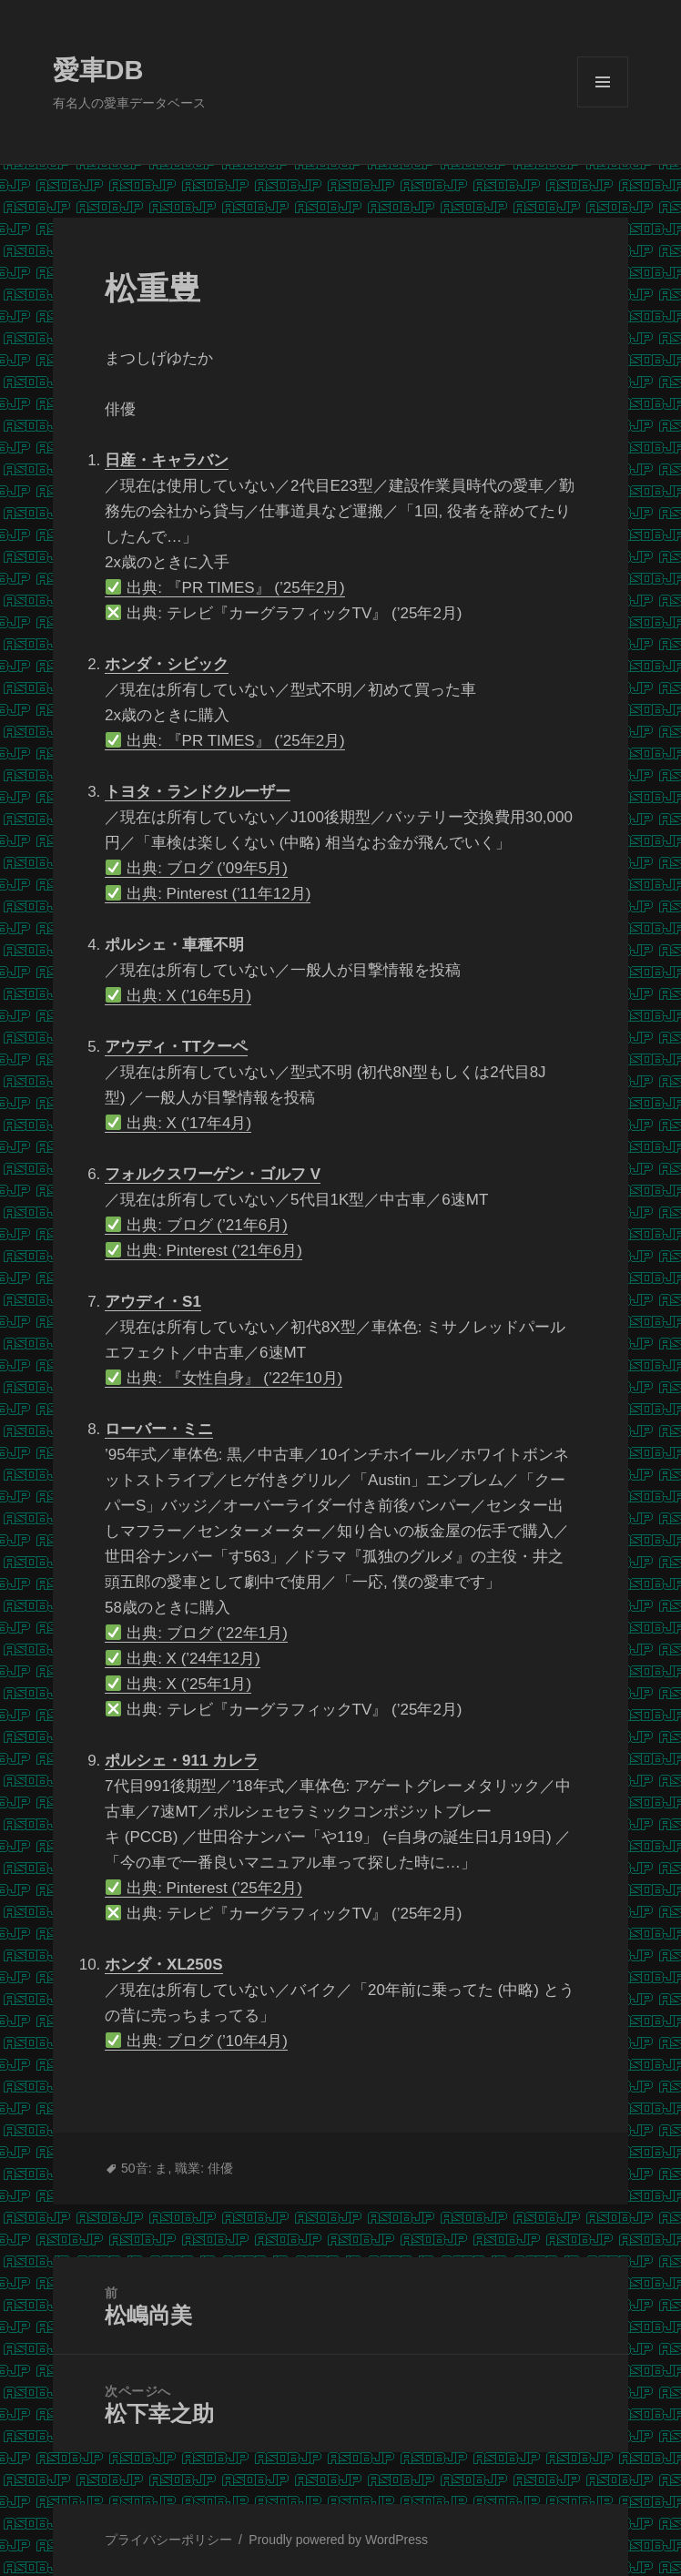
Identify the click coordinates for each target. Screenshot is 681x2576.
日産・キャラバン (167, 460)
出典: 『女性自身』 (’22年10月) (224, 1378)
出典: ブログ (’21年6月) (197, 1225)
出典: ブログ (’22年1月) (197, 1633)
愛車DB (98, 70)
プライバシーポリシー (168, 2539)
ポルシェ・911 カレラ (182, 1760)
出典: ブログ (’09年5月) (197, 868)
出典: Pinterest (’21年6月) (204, 1250)
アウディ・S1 (153, 1301)
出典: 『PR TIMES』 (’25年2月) (225, 587)
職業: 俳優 (204, 2168)
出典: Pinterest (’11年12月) (208, 893)
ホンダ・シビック (167, 664)
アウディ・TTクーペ (176, 1046)
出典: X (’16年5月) (178, 995)
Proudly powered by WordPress (338, 2539)
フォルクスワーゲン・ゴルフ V (212, 1174)
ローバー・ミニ (159, 1429)
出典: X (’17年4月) (178, 1123)
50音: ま (144, 2168)
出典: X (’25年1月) (178, 1684)
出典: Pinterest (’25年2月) (204, 1888)
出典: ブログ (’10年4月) (197, 2041)
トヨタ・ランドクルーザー (197, 791)
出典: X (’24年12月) (182, 1658)
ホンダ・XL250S (163, 1964)
